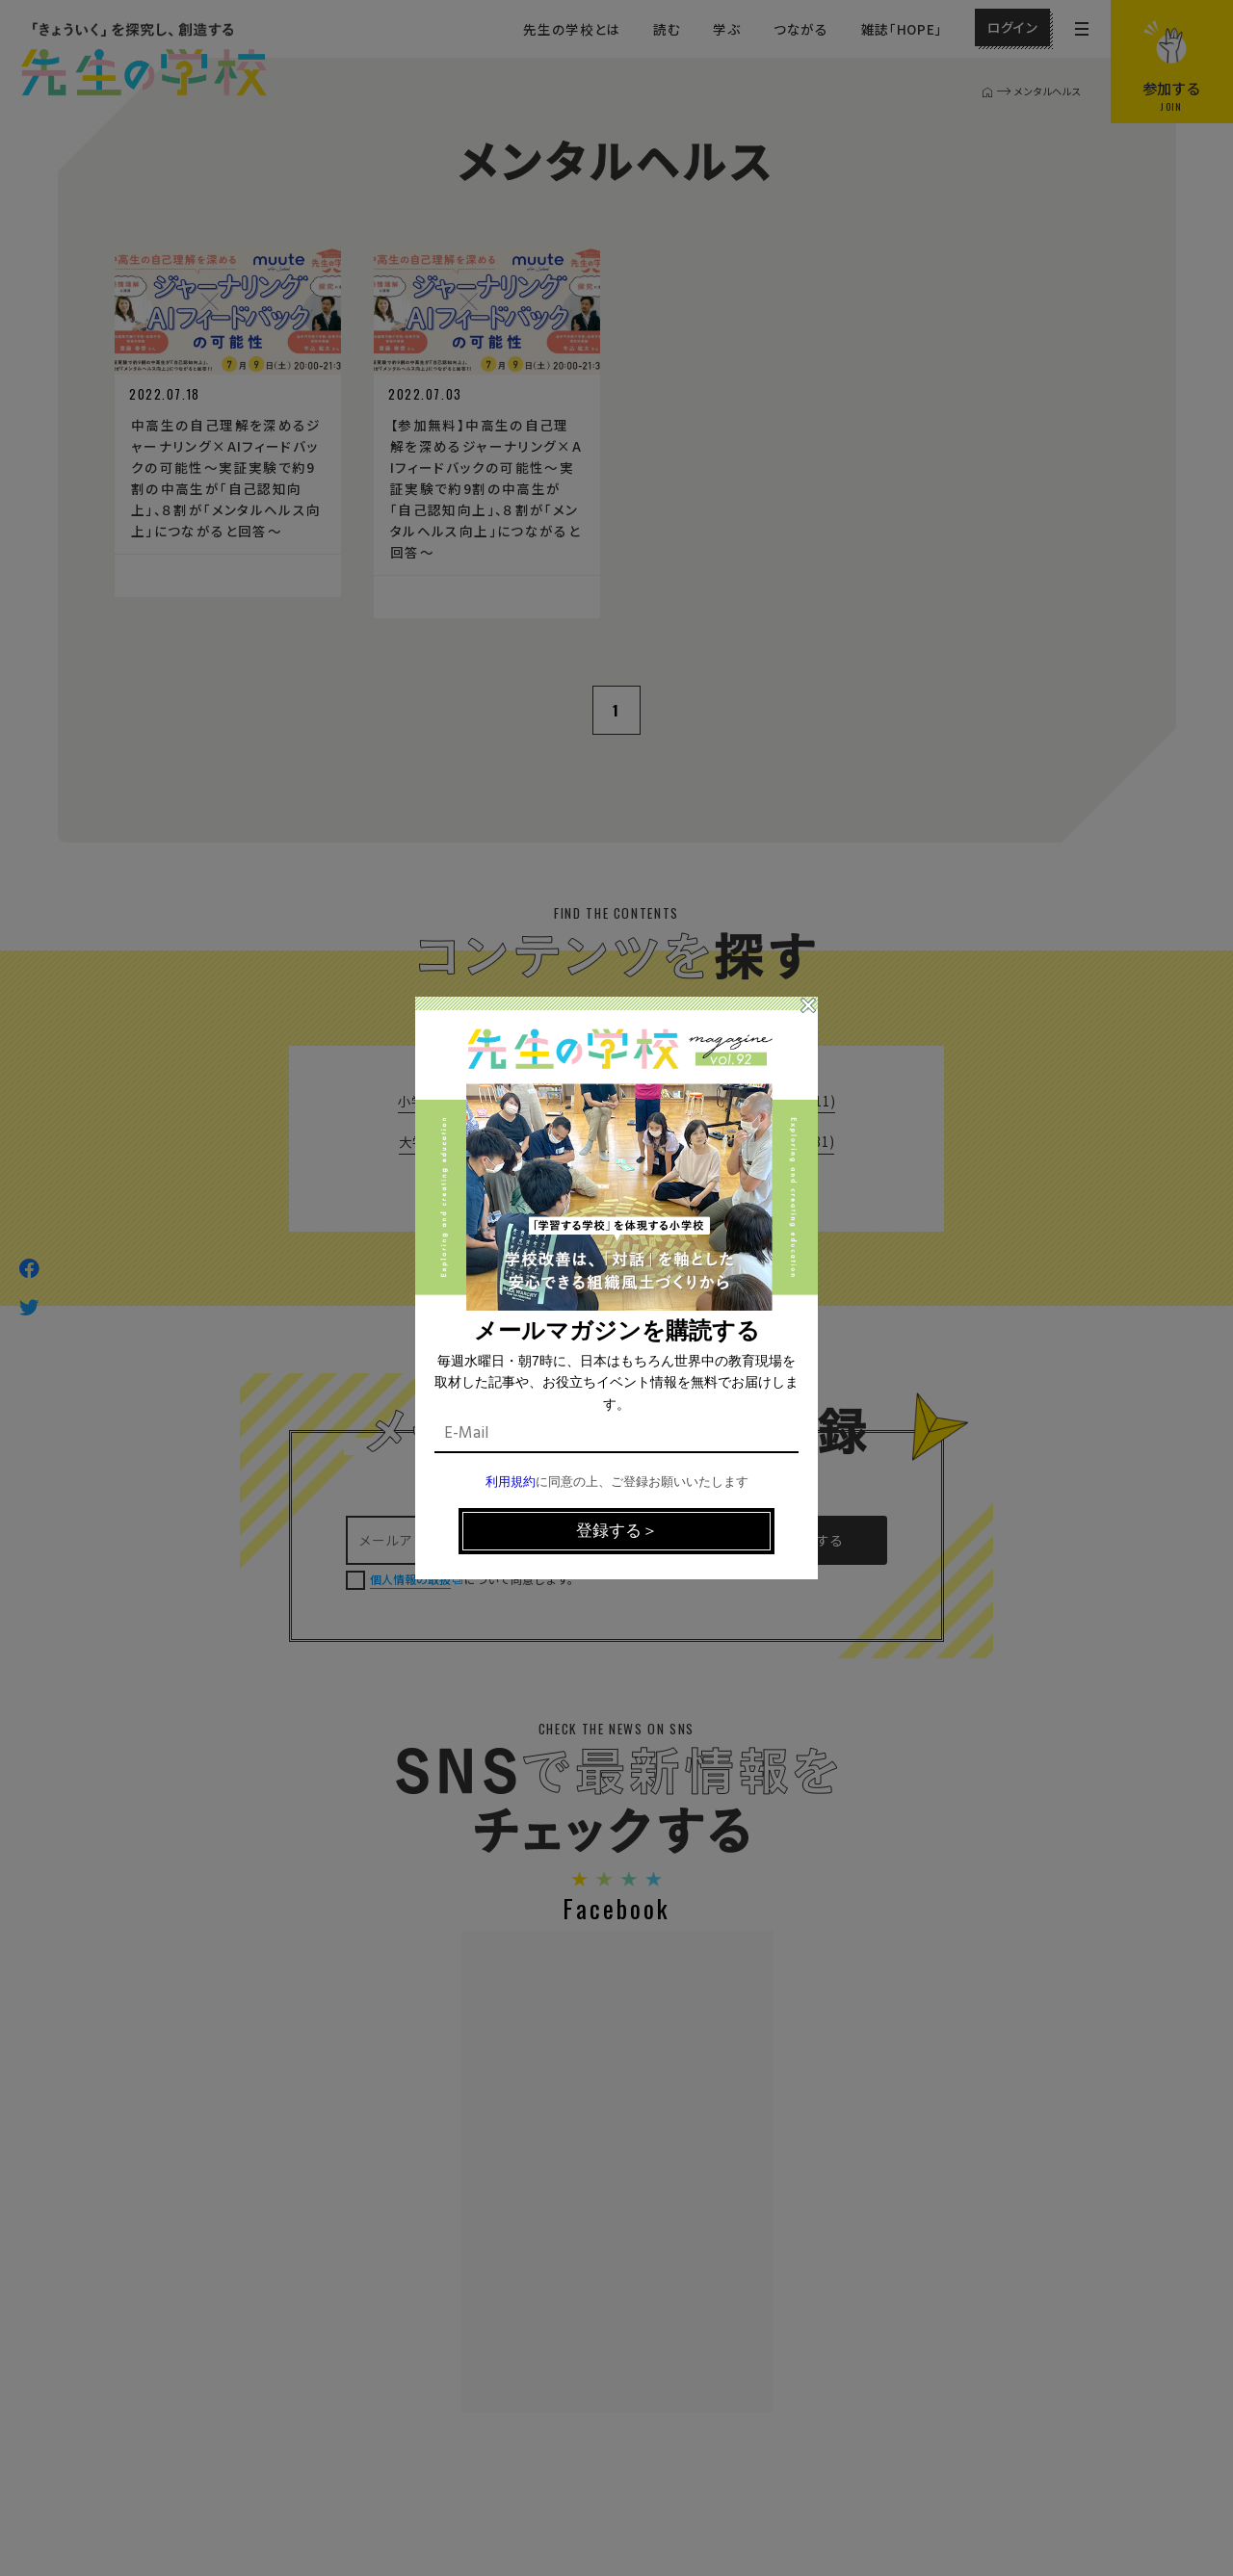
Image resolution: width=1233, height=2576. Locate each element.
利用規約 (510, 1482)
